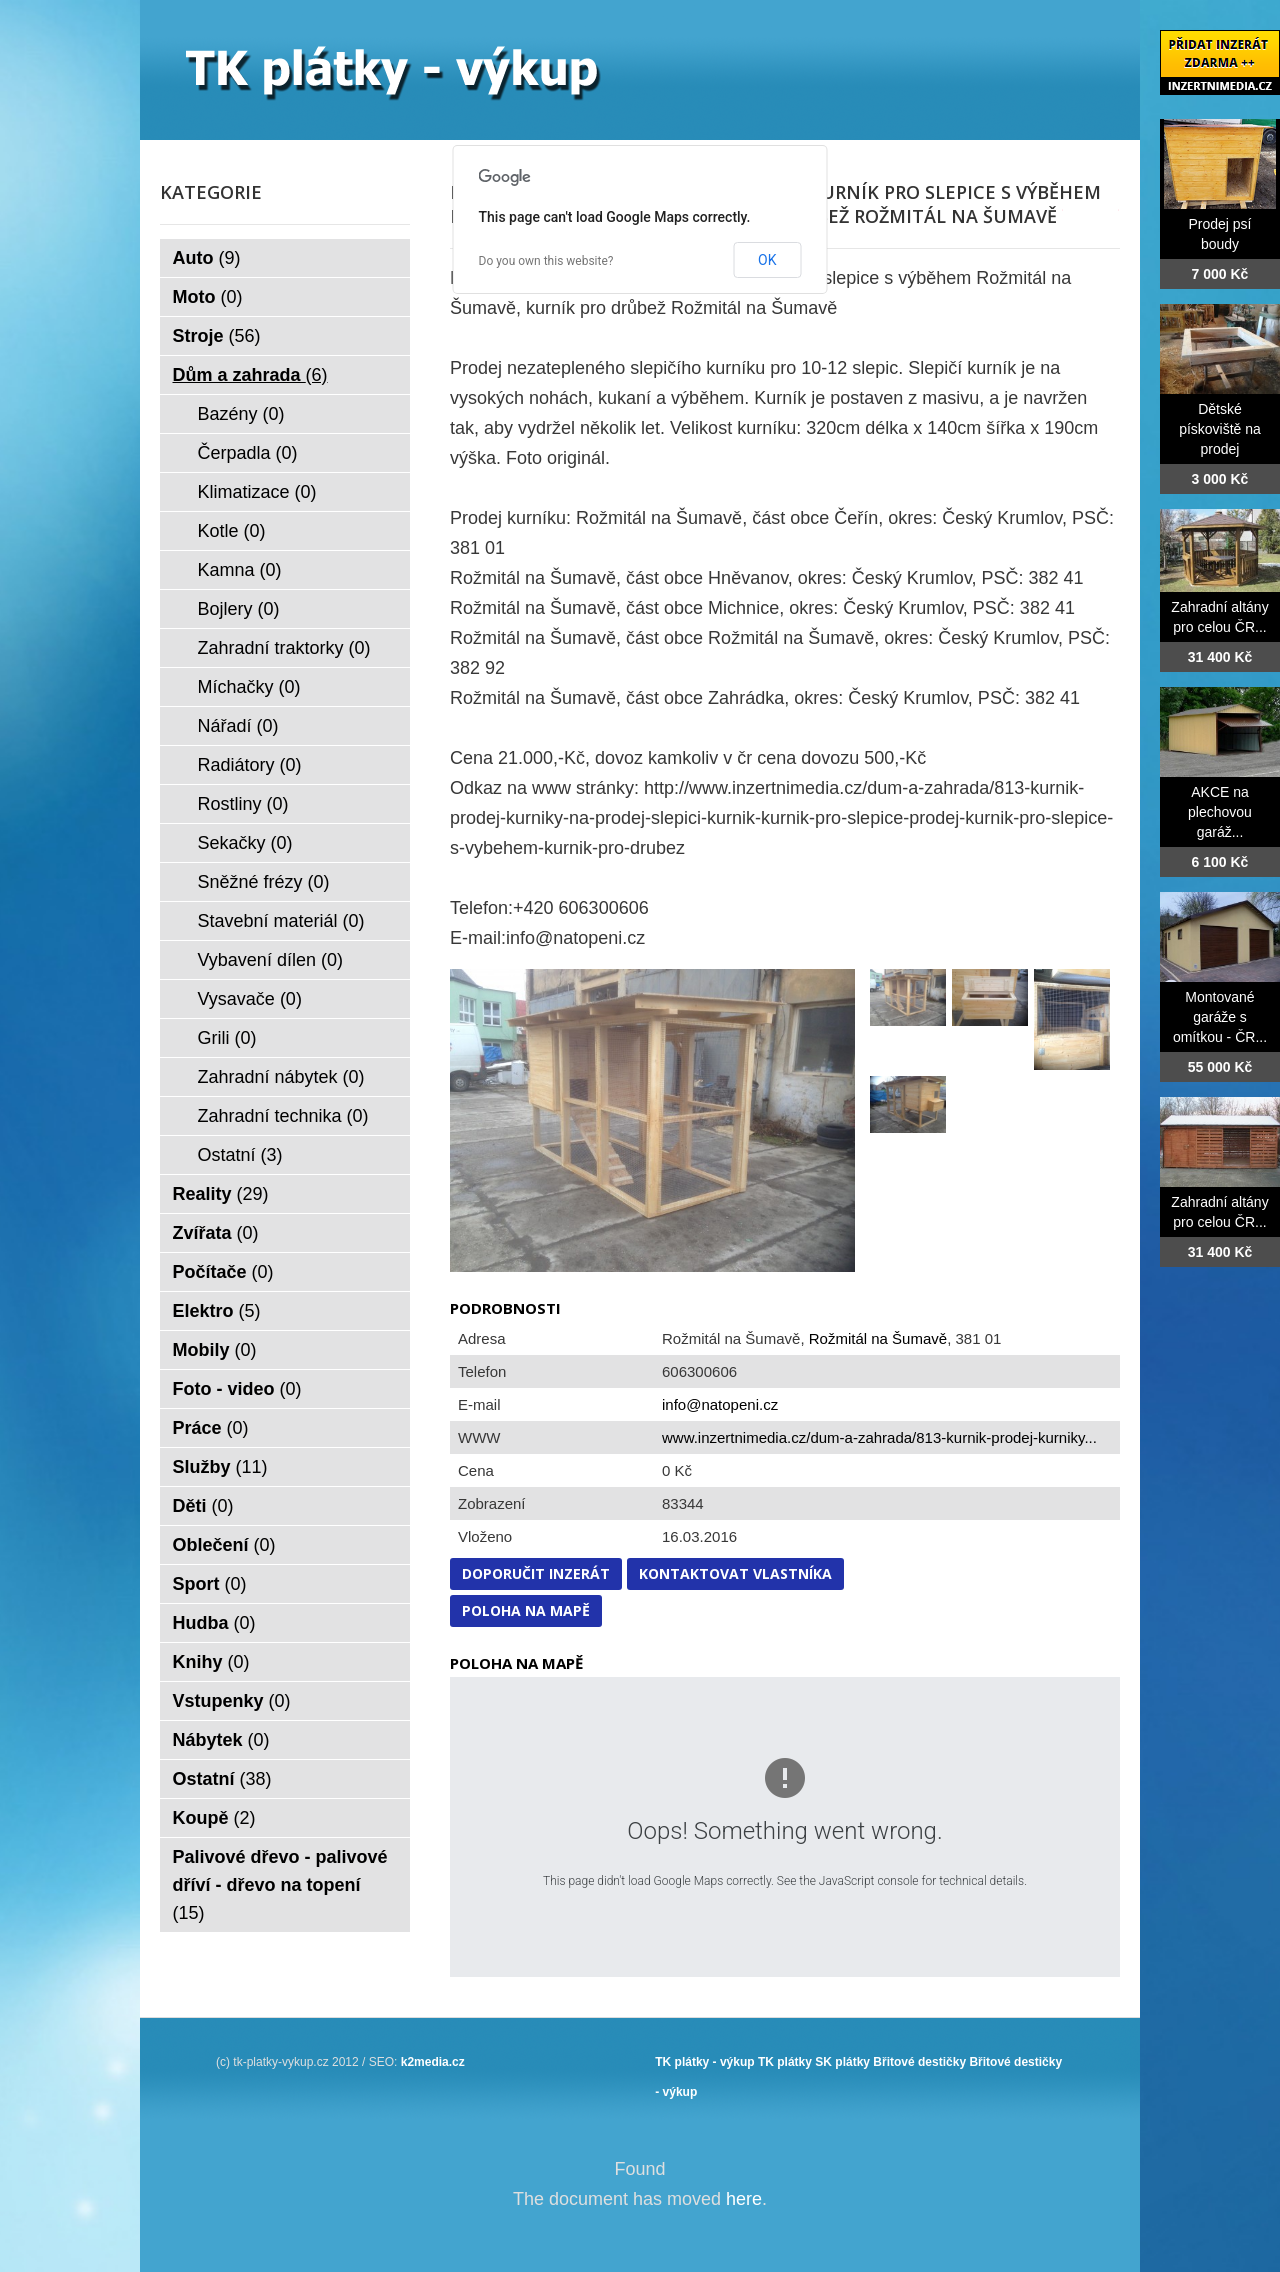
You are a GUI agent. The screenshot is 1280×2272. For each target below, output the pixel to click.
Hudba (214, 1623)
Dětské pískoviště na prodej (1220, 429)
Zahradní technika (283, 1116)
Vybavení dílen (270, 960)
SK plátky (842, 2062)
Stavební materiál (281, 921)
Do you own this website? (546, 261)
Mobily (215, 1350)
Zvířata (216, 1233)
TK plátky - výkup (704, 2062)
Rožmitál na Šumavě (878, 1338)
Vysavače (250, 999)
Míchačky (249, 687)
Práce (211, 1428)
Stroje (217, 336)
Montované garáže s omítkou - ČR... (1220, 1017)
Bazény (241, 414)
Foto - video (237, 1389)
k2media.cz (433, 2062)
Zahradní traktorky (284, 648)
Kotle (232, 531)
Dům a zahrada (250, 375)
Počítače (223, 1272)
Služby (220, 1467)
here (744, 2199)
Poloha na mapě (526, 1610)
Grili (227, 1038)
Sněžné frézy (264, 882)
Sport (210, 1584)
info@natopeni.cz (720, 1404)
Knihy (211, 1662)
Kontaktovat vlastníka (735, 1573)
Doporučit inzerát (536, 1573)
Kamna (240, 570)
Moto (208, 297)
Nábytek (221, 1740)
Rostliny (243, 804)
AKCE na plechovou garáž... (1220, 812)
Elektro (217, 1311)
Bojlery (239, 609)
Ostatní (240, 1155)
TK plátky (785, 2062)
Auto (207, 258)
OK (767, 260)
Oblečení (224, 1545)
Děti (203, 1506)
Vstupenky (232, 1701)
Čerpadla (248, 453)
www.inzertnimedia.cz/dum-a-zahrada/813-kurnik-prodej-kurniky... (879, 1437)
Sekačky (245, 843)
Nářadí (238, 726)
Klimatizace (257, 492)
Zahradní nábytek (281, 1077)
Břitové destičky (919, 2062)
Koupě (214, 1818)
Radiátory (250, 765)
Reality (221, 1194)
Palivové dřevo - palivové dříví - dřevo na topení (280, 1885)
